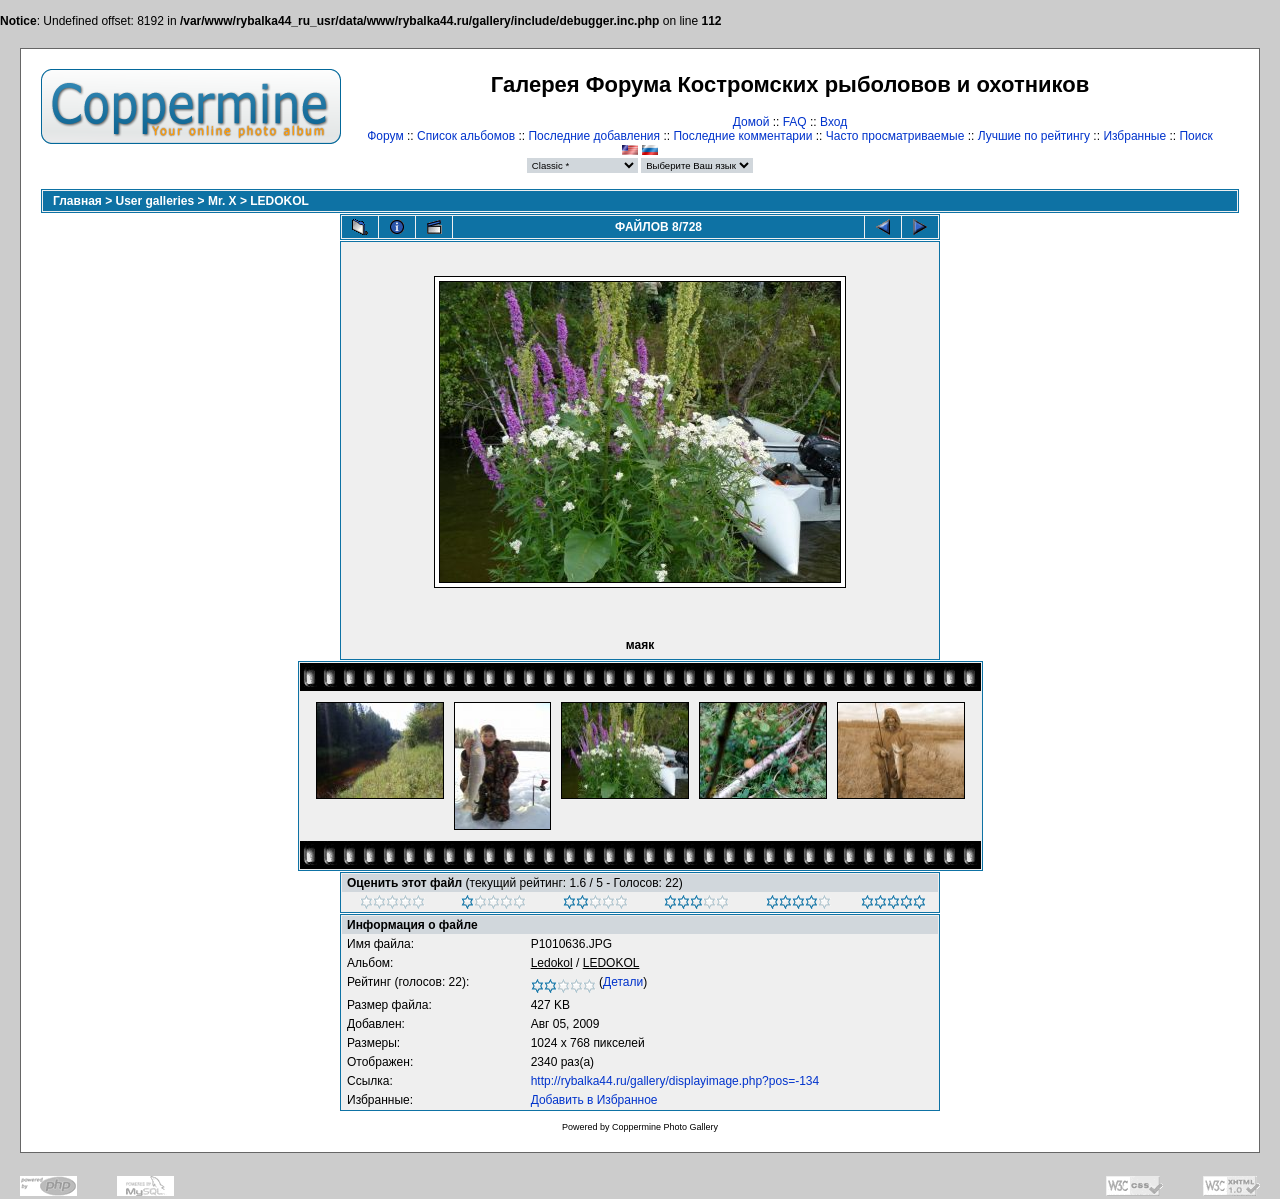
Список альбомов (466, 136)
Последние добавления (594, 136)
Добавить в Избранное (594, 1100)
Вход (833, 122)
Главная (77, 201)
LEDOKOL (279, 201)
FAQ (795, 122)
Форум (385, 136)
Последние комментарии (742, 136)
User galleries (155, 201)
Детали (623, 982)
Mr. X (222, 201)
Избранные (1134, 136)
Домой (751, 122)
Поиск (1195, 136)
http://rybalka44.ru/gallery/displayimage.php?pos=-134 (675, 1081)
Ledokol (552, 963)
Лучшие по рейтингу (1034, 136)
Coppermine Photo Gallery (665, 1127)
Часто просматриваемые (895, 136)
